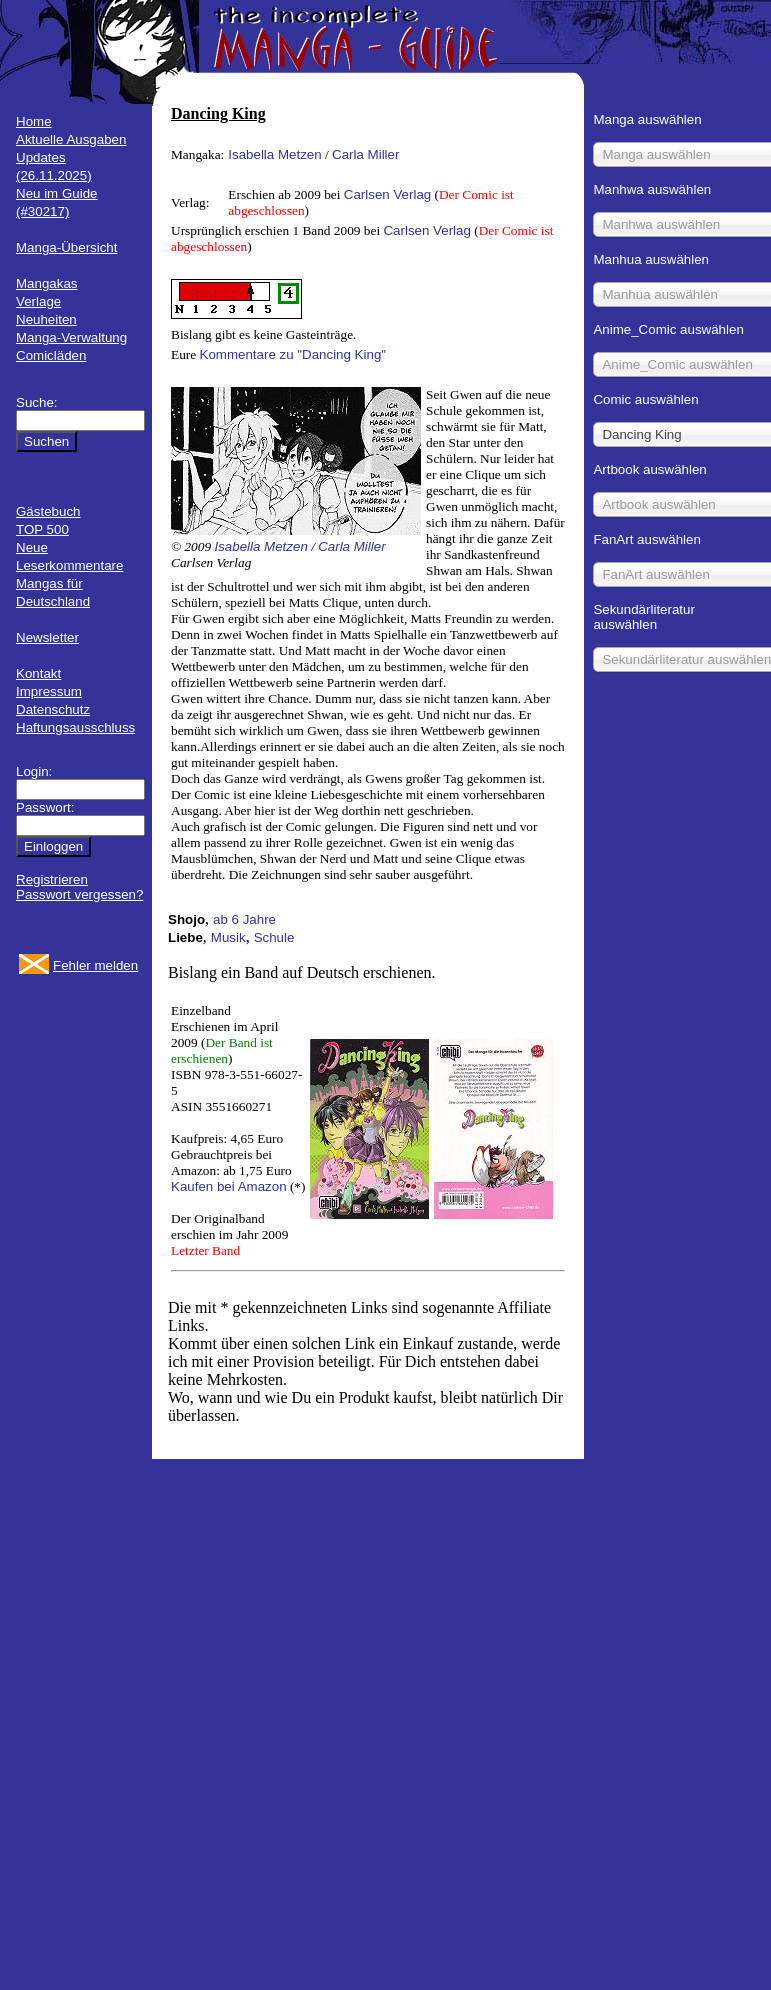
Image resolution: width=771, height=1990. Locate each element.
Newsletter (47, 637)
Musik (228, 937)
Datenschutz (53, 709)
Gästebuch (48, 511)
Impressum (49, 691)
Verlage (38, 301)
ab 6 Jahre (244, 919)
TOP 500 (42, 529)
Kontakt (38, 673)
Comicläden (51, 355)
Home (34, 121)
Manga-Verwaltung (71, 337)
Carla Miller (365, 154)
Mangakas (47, 283)
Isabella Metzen (274, 154)
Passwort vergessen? (79, 894)
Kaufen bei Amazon (229, 1186)
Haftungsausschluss (75, 727)
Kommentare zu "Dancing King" (293, 354)
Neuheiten (46, 319)
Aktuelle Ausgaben (71, 139)
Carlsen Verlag (387, 194)
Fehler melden (95, 965)
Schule (274, 937)
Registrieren (52, 879)
